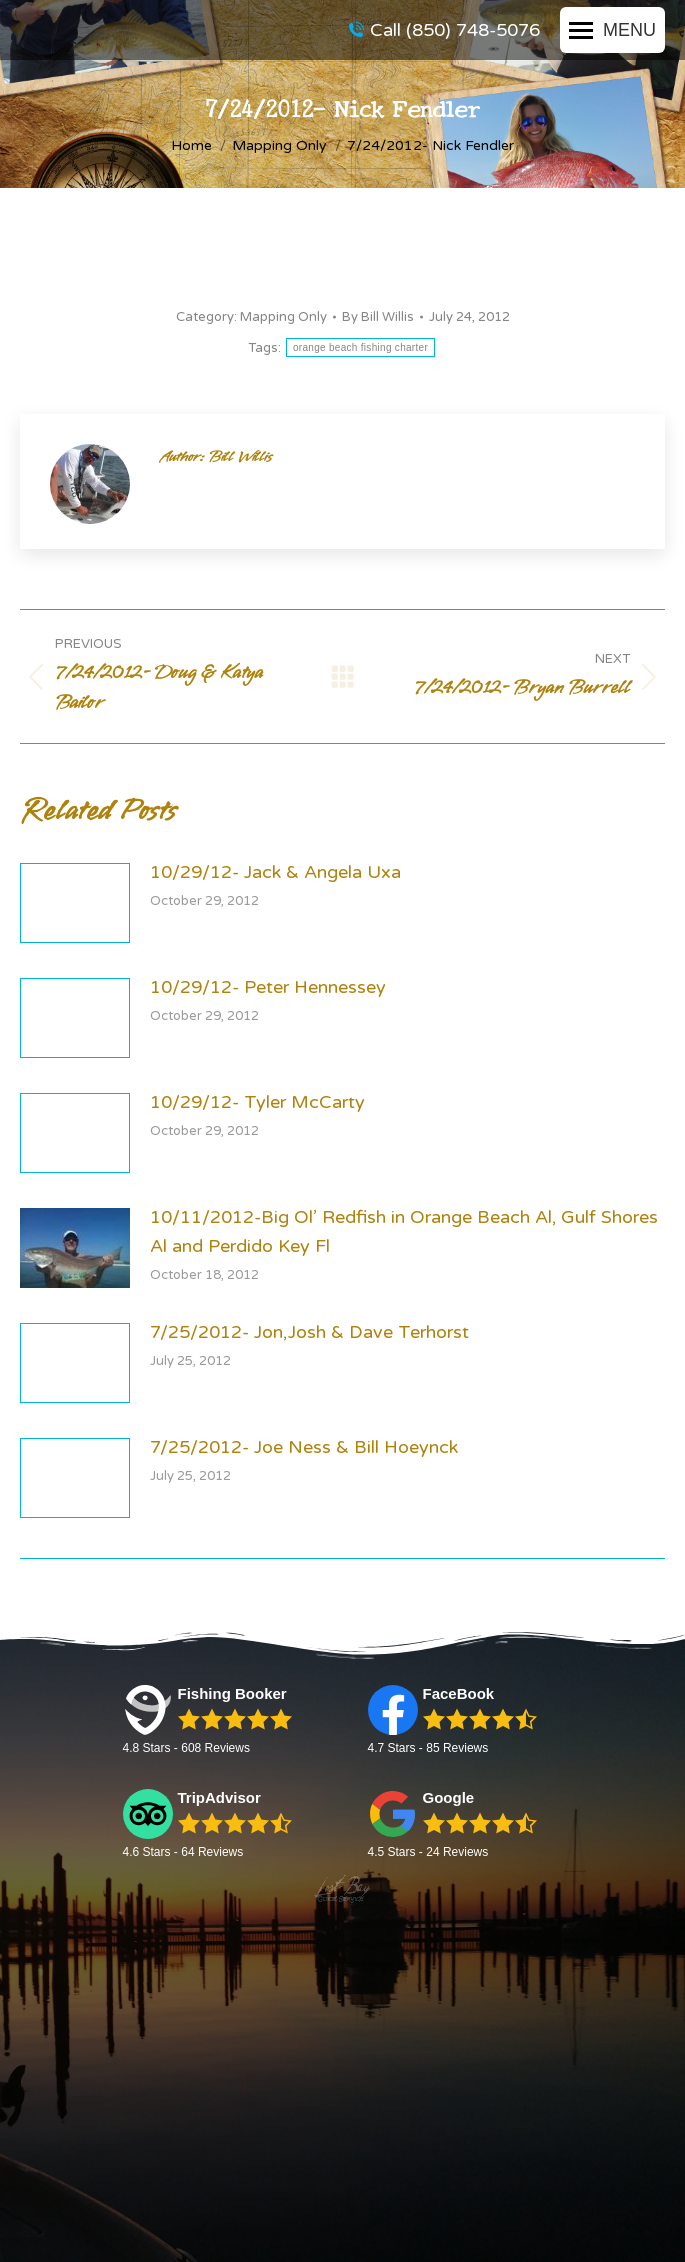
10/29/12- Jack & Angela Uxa (275, 872)
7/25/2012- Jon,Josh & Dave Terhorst (309, 1332)
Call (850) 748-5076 (444, 30)
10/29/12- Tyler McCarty (257, 1102)
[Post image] (75, 903)
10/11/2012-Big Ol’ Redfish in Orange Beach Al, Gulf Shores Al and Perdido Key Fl (404, 1231)
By (378, 317)
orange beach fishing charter (360, 347)
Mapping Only (283, 317)
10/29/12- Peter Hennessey (268, 987)
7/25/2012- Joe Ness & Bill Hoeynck (304, 1447)
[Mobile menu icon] (612, 30)
